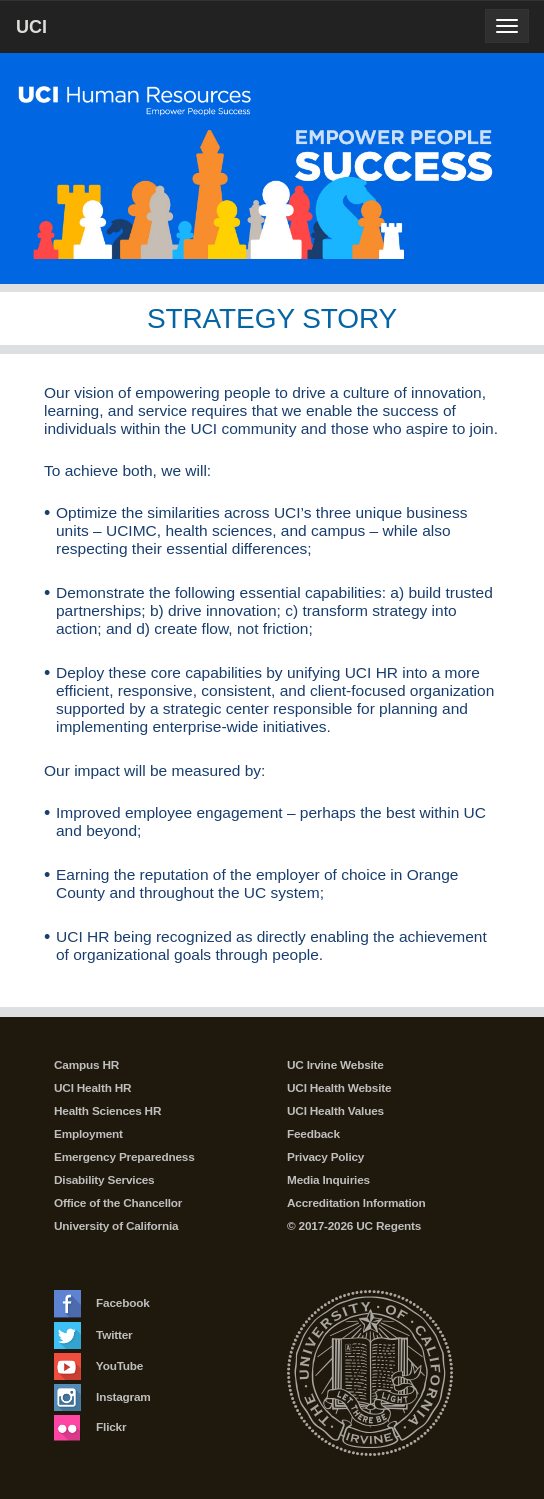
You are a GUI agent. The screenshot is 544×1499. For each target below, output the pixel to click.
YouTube (98, 1366)
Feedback (313, 1134)
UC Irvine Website (335, 1065)
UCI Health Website (339, 1088)
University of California (116, 1226)
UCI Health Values (335, 1111)
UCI (65, 26)
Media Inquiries (328, 1180)
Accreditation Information (356, 1203)
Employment (88, 1134)
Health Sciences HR (107, 1111)
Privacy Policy (325, 1157)
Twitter (93, 1335)
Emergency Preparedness (124, 1157)
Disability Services (104, 1180)
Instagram (102, 1397)
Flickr (90, 1427)
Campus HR (86, 1065)
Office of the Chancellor (118, 1203)
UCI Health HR (92, 1088)
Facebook (102, 1303)
